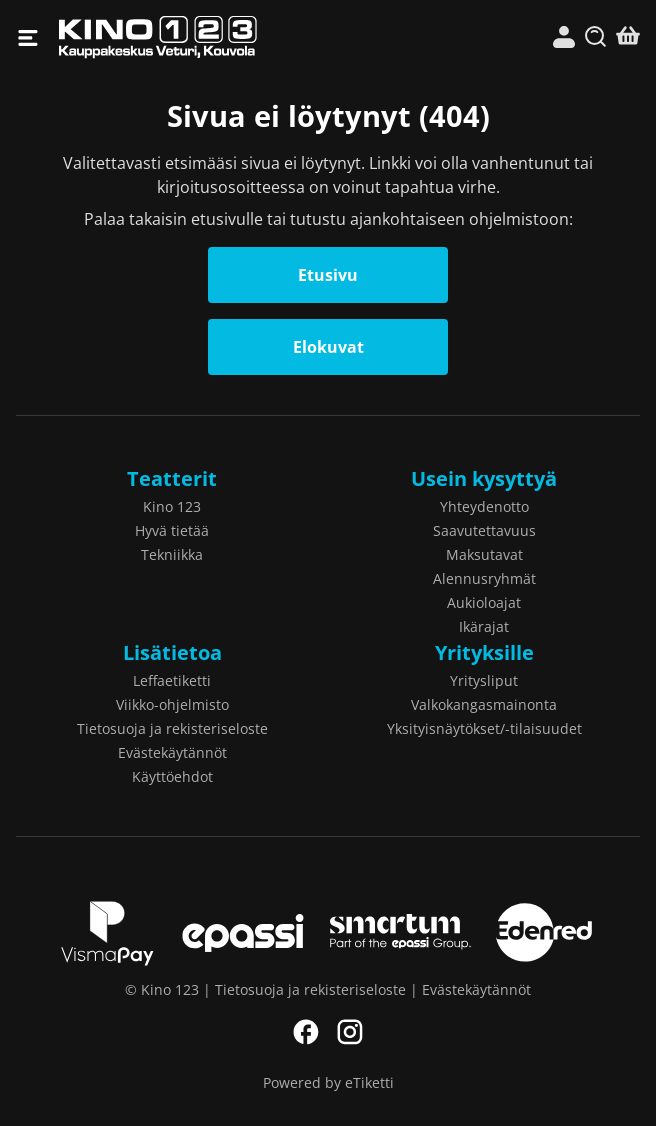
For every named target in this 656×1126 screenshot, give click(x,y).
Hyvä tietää (172, 530)
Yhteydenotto (484, 506)
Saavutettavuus (484, 530)
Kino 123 (193, 37)
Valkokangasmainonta (484, 704)
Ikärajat (484, 626)
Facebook (306, 1032)
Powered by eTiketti (328, 1082)
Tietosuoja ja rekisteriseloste (172, 728)
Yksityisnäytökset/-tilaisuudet (484, 728)
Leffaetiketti (172, 680)
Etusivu (328, 275)
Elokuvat (328, 347)
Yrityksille (484, 652)
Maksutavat (484, 554)
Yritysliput (484, 680)
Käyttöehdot (172, 776)
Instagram (350, 1032)
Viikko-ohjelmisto (172, 704)
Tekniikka (172, 554)
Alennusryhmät (484, 578)
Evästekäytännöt (172, 752)
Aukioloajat (484, 602)
